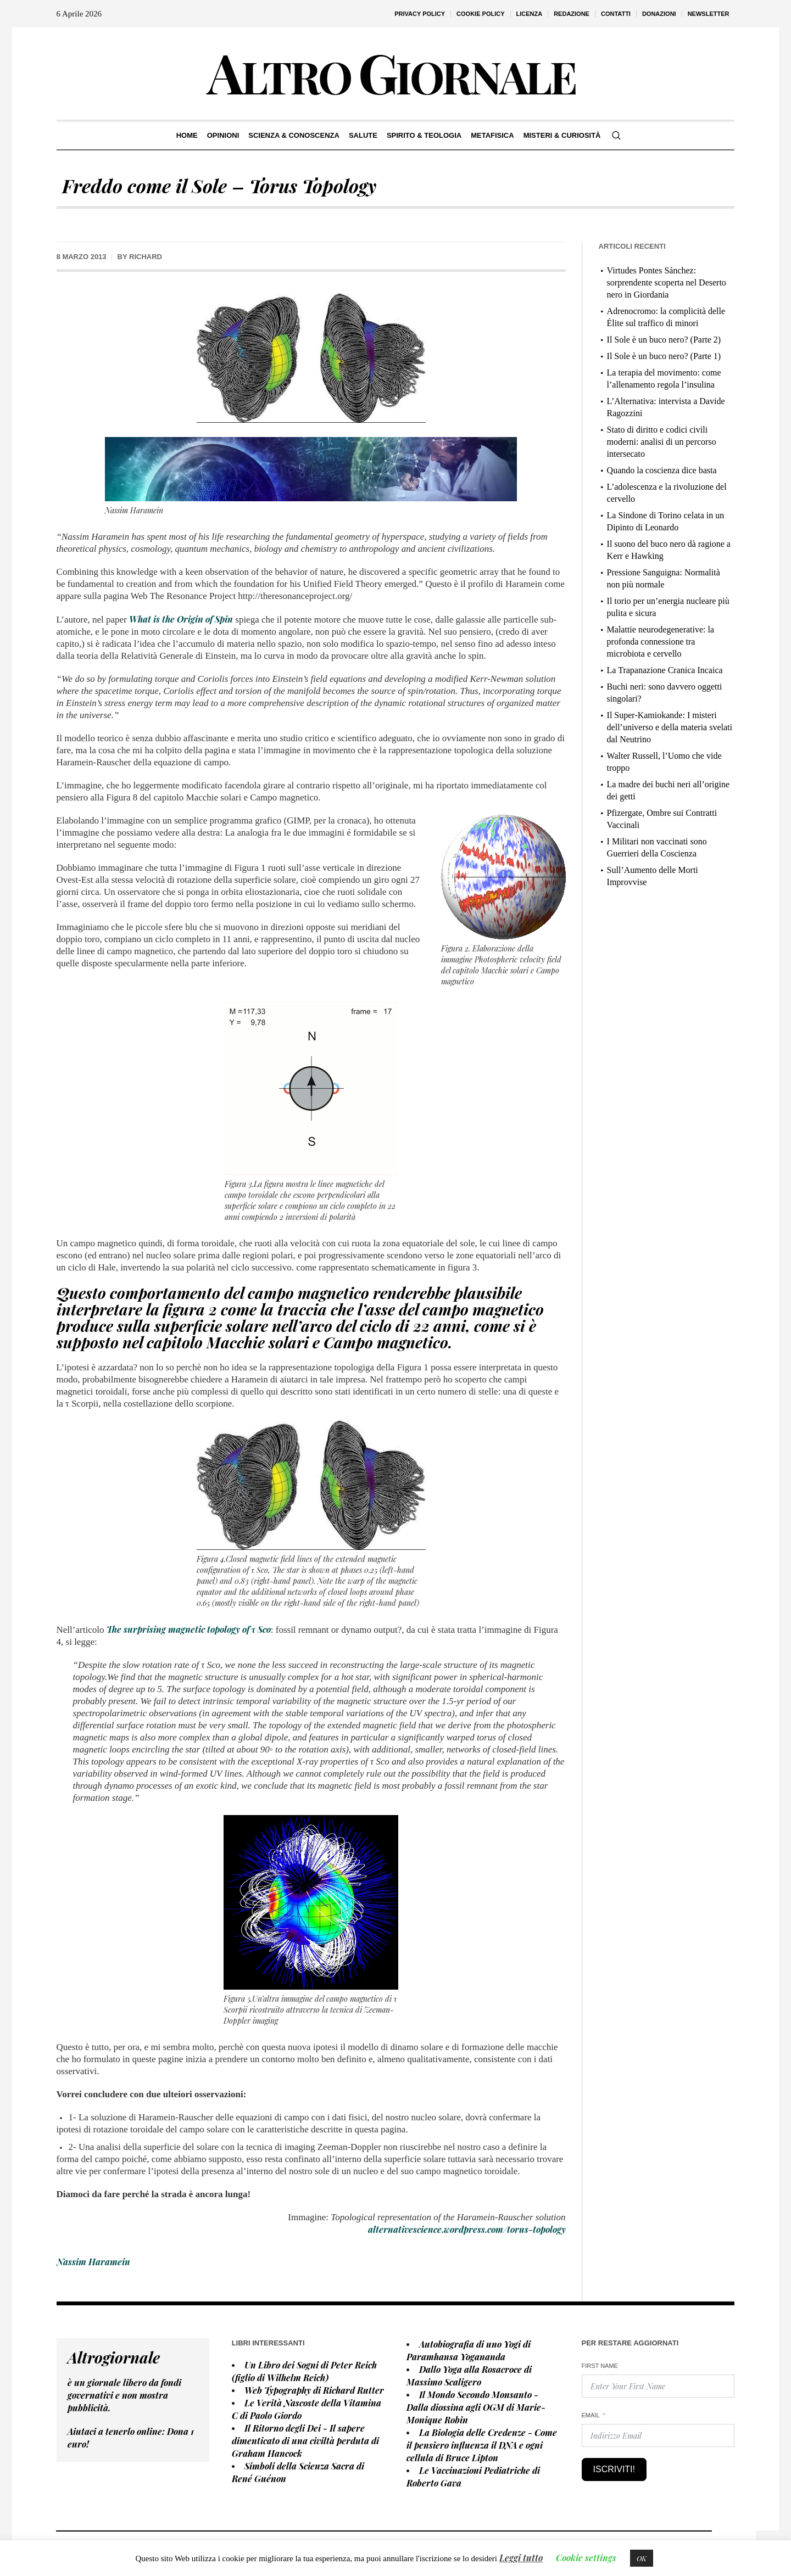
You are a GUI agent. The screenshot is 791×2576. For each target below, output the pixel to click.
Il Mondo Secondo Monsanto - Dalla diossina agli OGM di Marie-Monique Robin (475, 2407)
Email (591, 2415)
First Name (600, 2365)
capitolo (175, 1342)
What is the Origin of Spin (181, 619)
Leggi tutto (521, 2557)
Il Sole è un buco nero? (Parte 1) (664, 356)
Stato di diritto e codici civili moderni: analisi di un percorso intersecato (661, 441)
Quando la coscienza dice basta (662, 470)
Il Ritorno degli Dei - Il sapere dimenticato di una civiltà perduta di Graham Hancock (305, 2440)
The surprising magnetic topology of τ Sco (189, 1629)
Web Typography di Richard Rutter (314, 2390)
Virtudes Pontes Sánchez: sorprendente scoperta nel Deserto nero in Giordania (666, 282)
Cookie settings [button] (586, 2557)
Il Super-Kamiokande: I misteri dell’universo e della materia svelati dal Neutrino (669, 727)
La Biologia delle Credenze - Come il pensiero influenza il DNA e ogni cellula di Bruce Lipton (481, 2445)
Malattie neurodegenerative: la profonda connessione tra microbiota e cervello (660, 641)
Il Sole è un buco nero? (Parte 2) (664, 339)
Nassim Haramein (93, 2261)
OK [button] (642, 2558)
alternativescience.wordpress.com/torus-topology (467, 2229)
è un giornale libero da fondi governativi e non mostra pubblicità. (124, 2395)
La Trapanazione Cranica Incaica (665, 670)
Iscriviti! (614, 2469)
